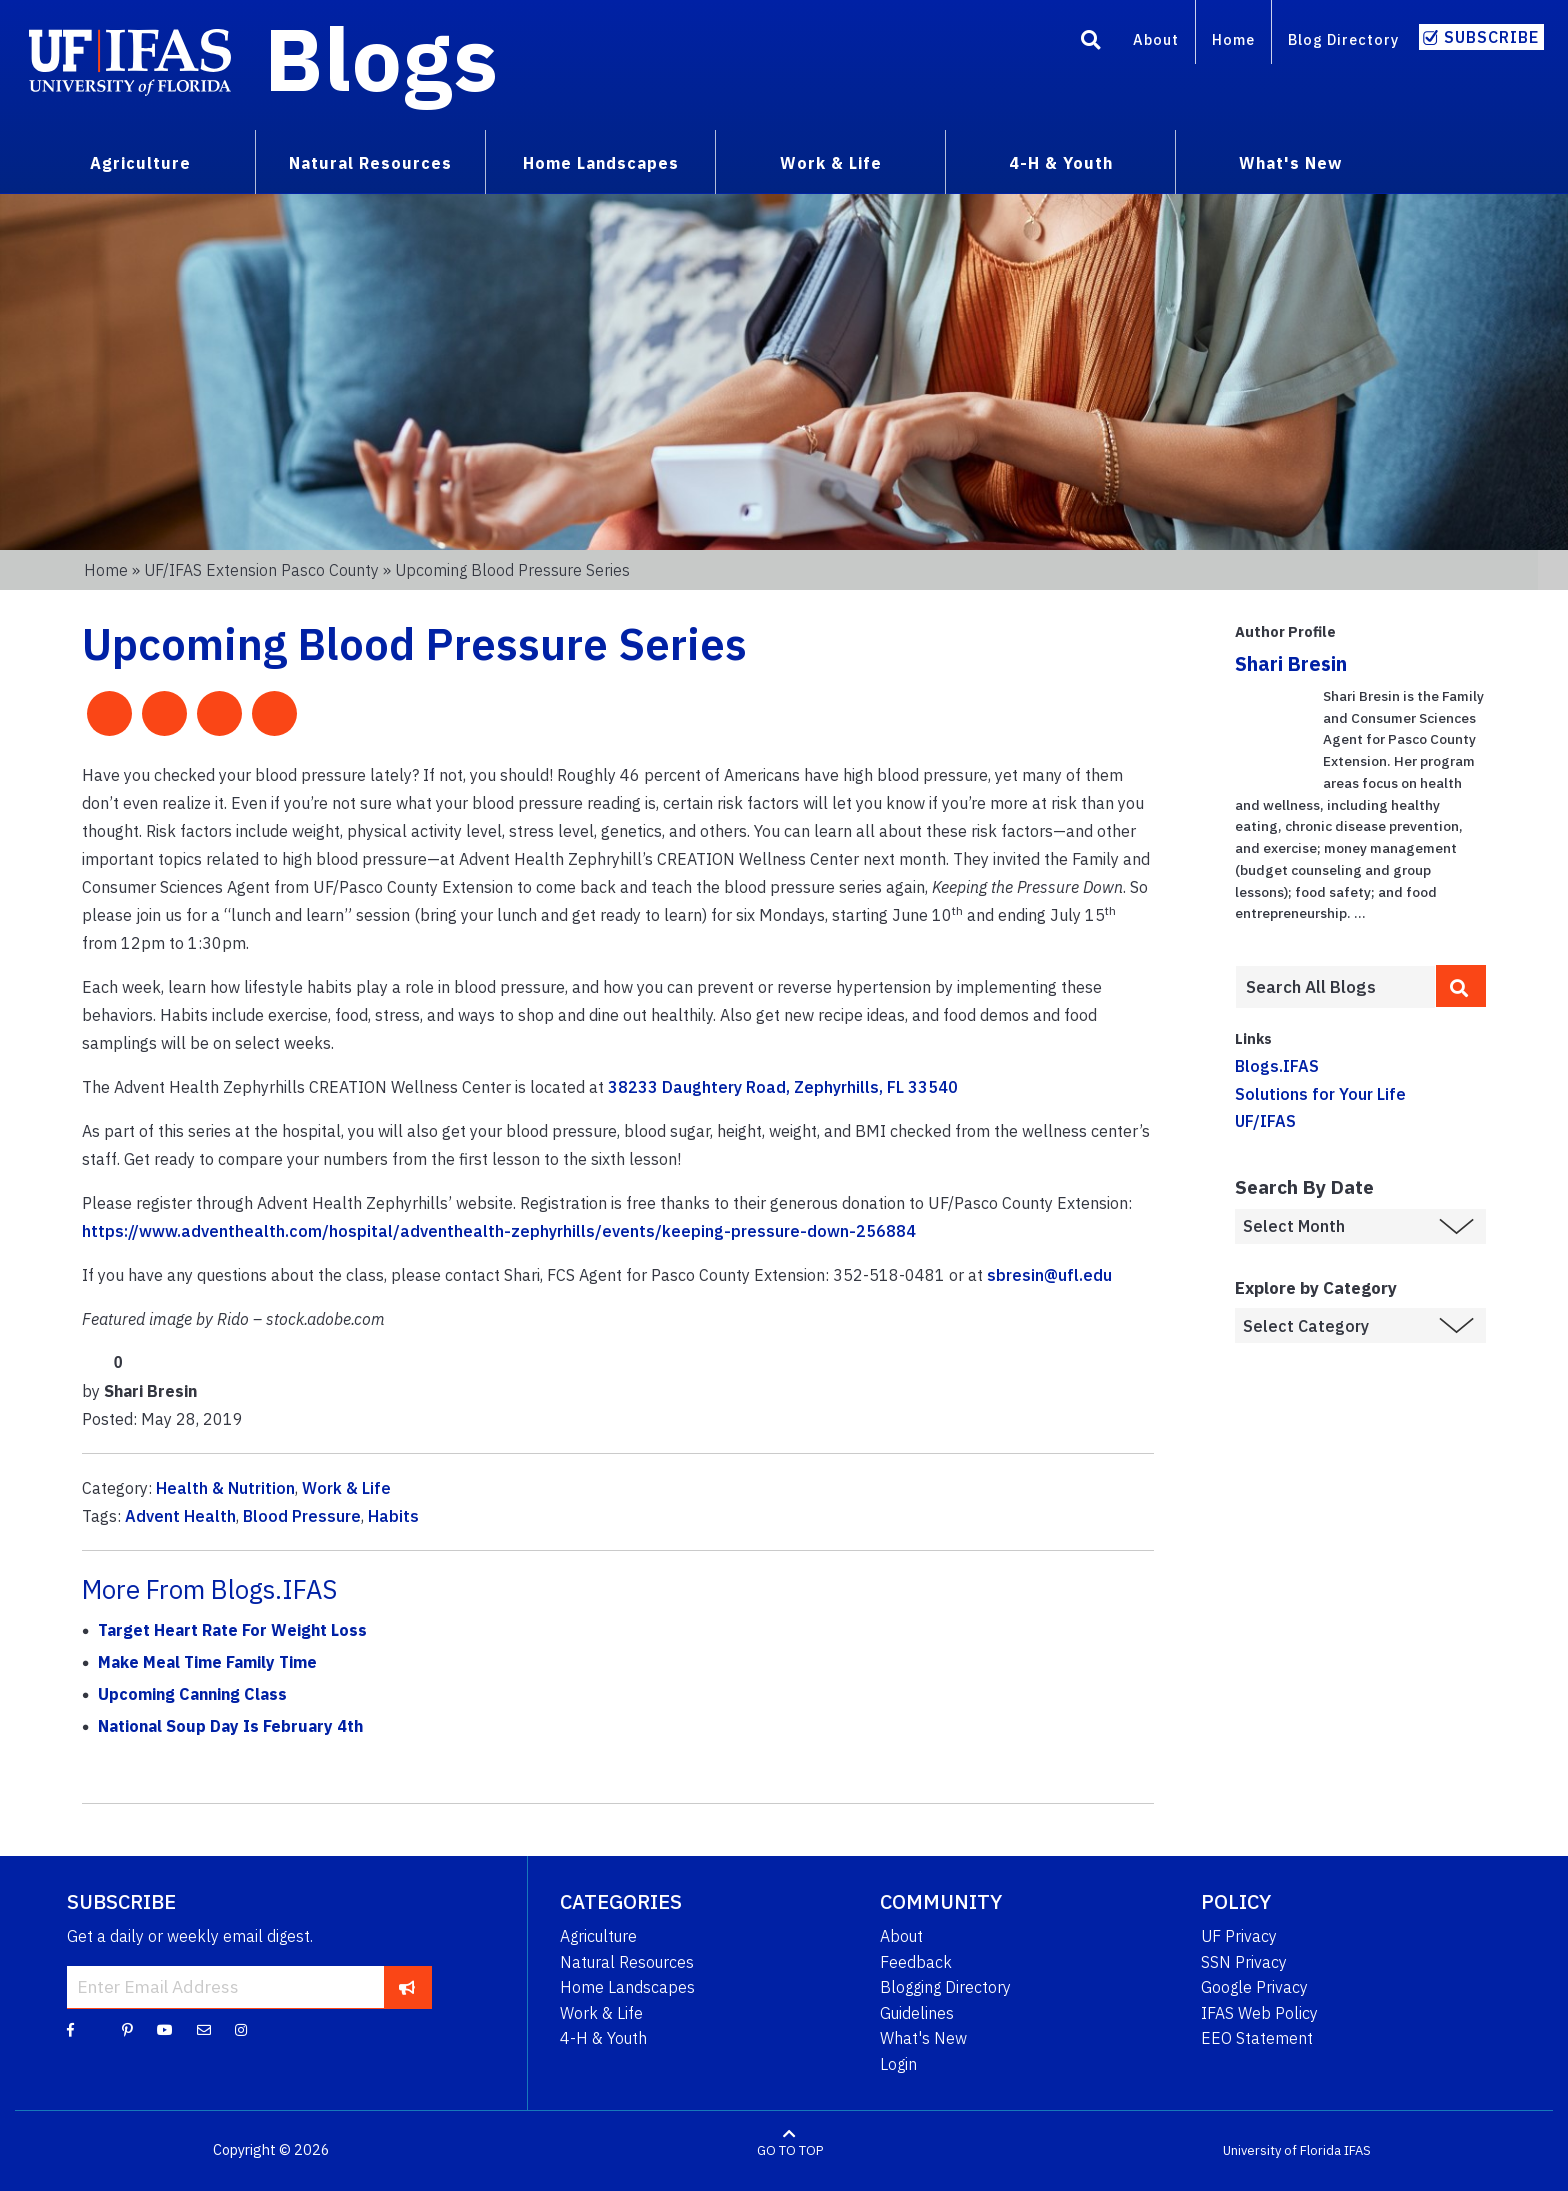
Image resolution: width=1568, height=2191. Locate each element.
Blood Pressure (302, 1516)
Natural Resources (627, 1962)
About (1156, 39)
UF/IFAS (1265, 1121)
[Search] (1091, 43)
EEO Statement (1257, 2038)
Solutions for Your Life (1320, 1094)
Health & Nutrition (225, 1488)
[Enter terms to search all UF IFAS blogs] (1335, 987)
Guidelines (917, 2013)
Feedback (916, 1962)
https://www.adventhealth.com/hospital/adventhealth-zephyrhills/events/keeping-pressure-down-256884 (499, 1231)
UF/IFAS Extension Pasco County (261, 570)
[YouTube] (165, 2029)
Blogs (381, 58)
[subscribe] (407, 1987)
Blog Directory (1343, 39)
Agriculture (598, 1936)
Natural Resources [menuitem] (370, 163)
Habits (393, 1516)
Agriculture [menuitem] (140, 163)
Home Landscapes (627, 1987)
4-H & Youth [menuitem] (1061, 163)
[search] (1461, 986)
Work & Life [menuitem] (831, 163)
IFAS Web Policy (1259, 2013)
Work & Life (346, 1488)
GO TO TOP (790, 2150)
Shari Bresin (1291, 663)
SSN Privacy (1244, 1962)
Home (1233, 39)
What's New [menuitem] (1290, 163)
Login (898, 2064)
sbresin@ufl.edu (1049, 1275)
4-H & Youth (603, 2038)
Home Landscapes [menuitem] (601, 163)
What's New (923, 2038)
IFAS (1357, 2150)
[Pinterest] (127, 2029)
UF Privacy (1239, 1936)
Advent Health (180, 1516)
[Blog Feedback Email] (204, 2029)
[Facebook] (70, 2029)
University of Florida (1282, 2150)
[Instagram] (241, 2029)
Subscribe (1491, 37)
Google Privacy (1254, 1987)
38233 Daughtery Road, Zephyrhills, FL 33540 (783, 1087)
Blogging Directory (945, 1987)
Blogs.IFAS (1277, 1066)
